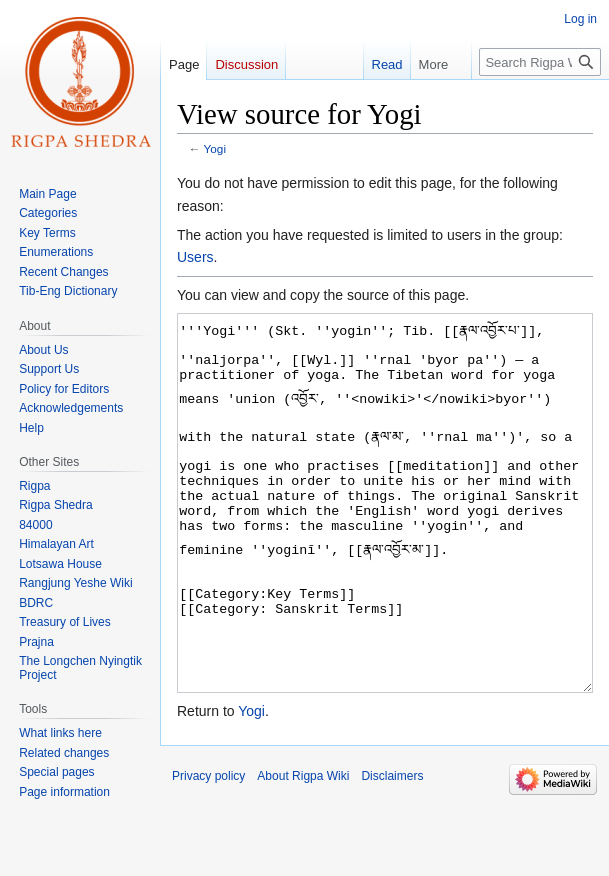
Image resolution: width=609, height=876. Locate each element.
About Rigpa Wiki (303, 851)
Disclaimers (392, 851)
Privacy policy (208, 851)
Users (195, 257)
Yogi (215, 148)
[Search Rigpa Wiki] (540, 62)
